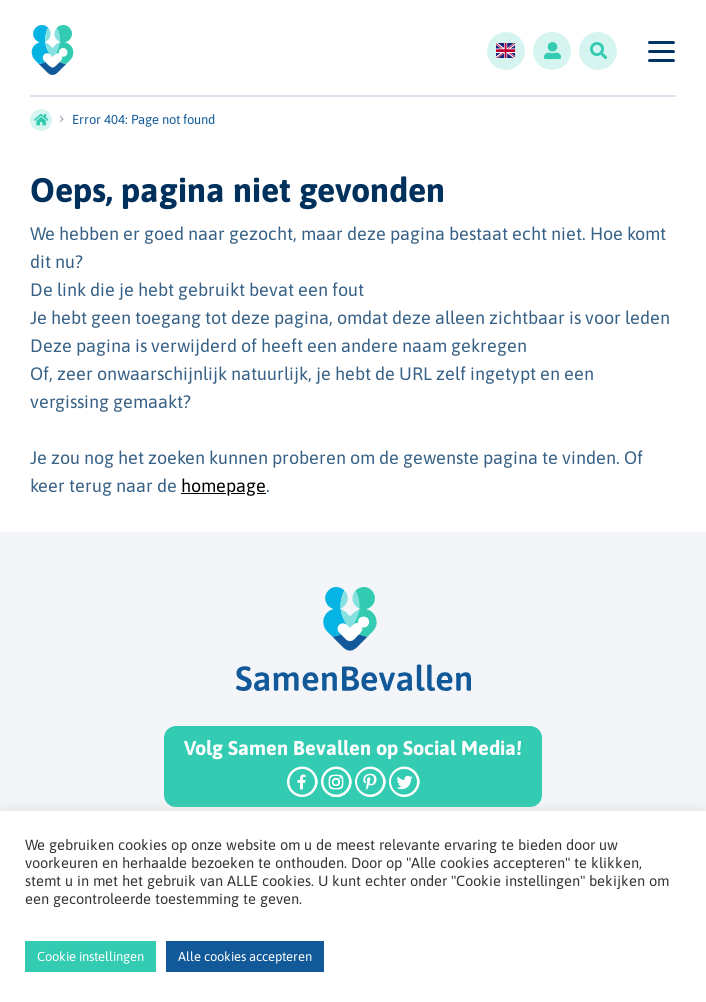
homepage (223, 485)
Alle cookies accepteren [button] (245, 956)
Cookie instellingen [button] (90, 956)
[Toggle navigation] (660, 51)
